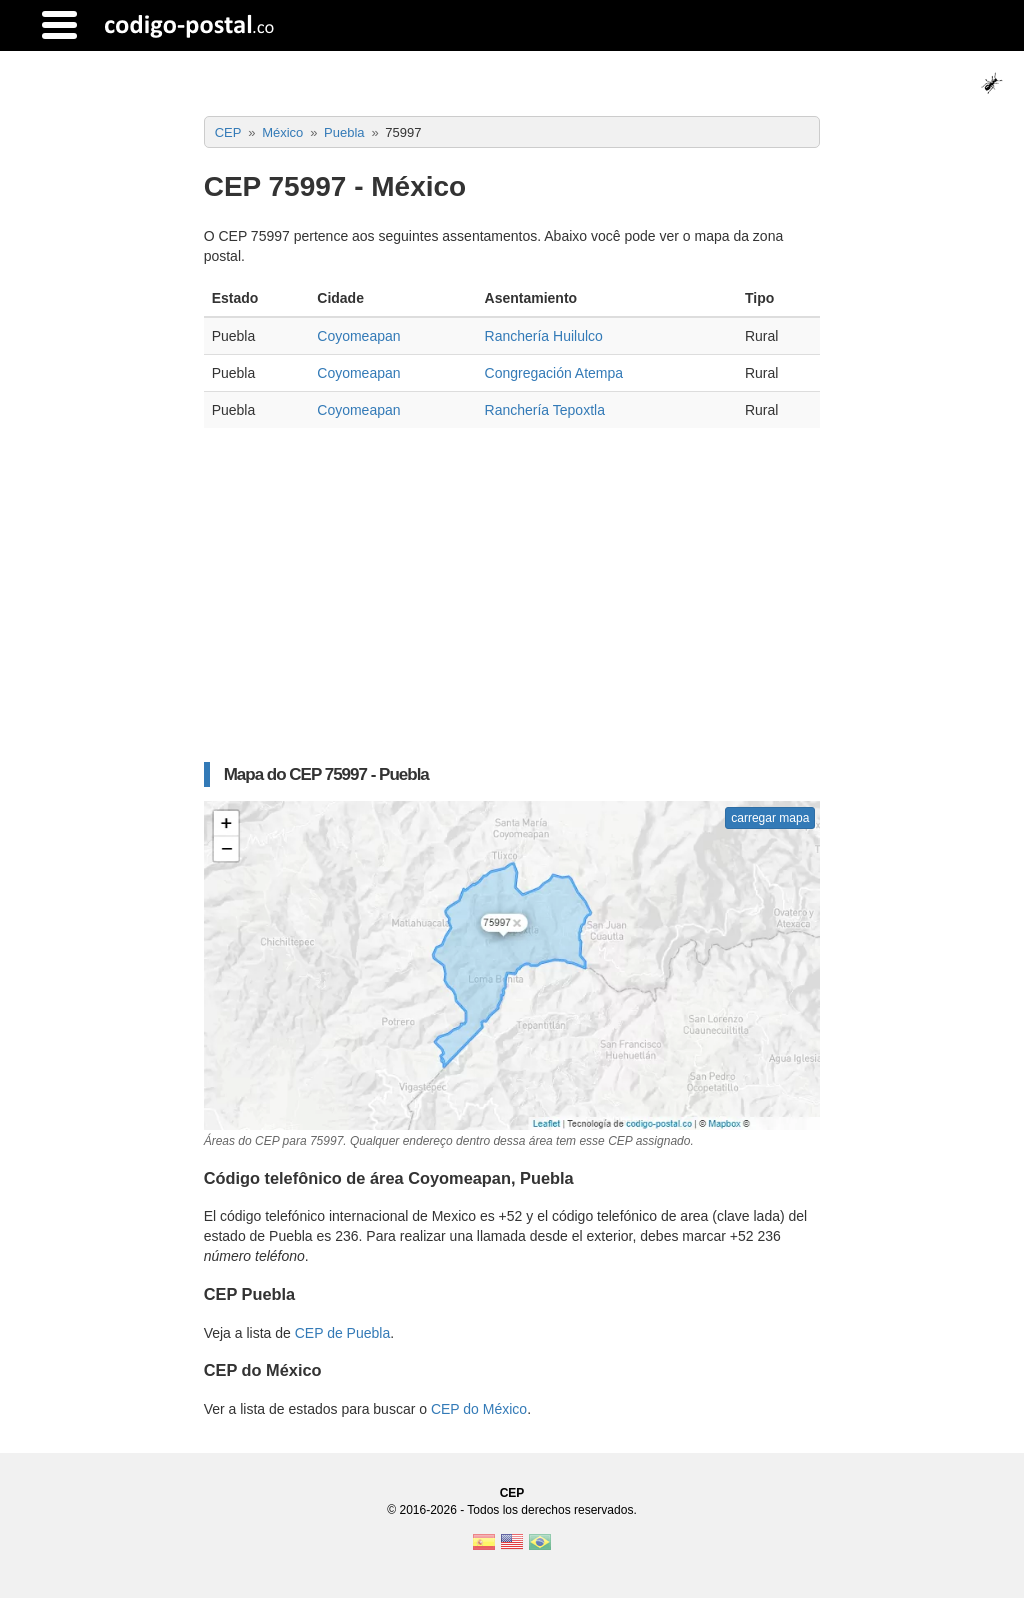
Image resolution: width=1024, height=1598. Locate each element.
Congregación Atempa (554, 373)
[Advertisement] (512, 588)
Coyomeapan (358, 336)
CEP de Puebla (342, 1333)
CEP (512, 1493)
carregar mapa (770, 818)
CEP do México (479, 1409)
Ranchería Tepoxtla (545, 410)
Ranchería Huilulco (544, 336)
